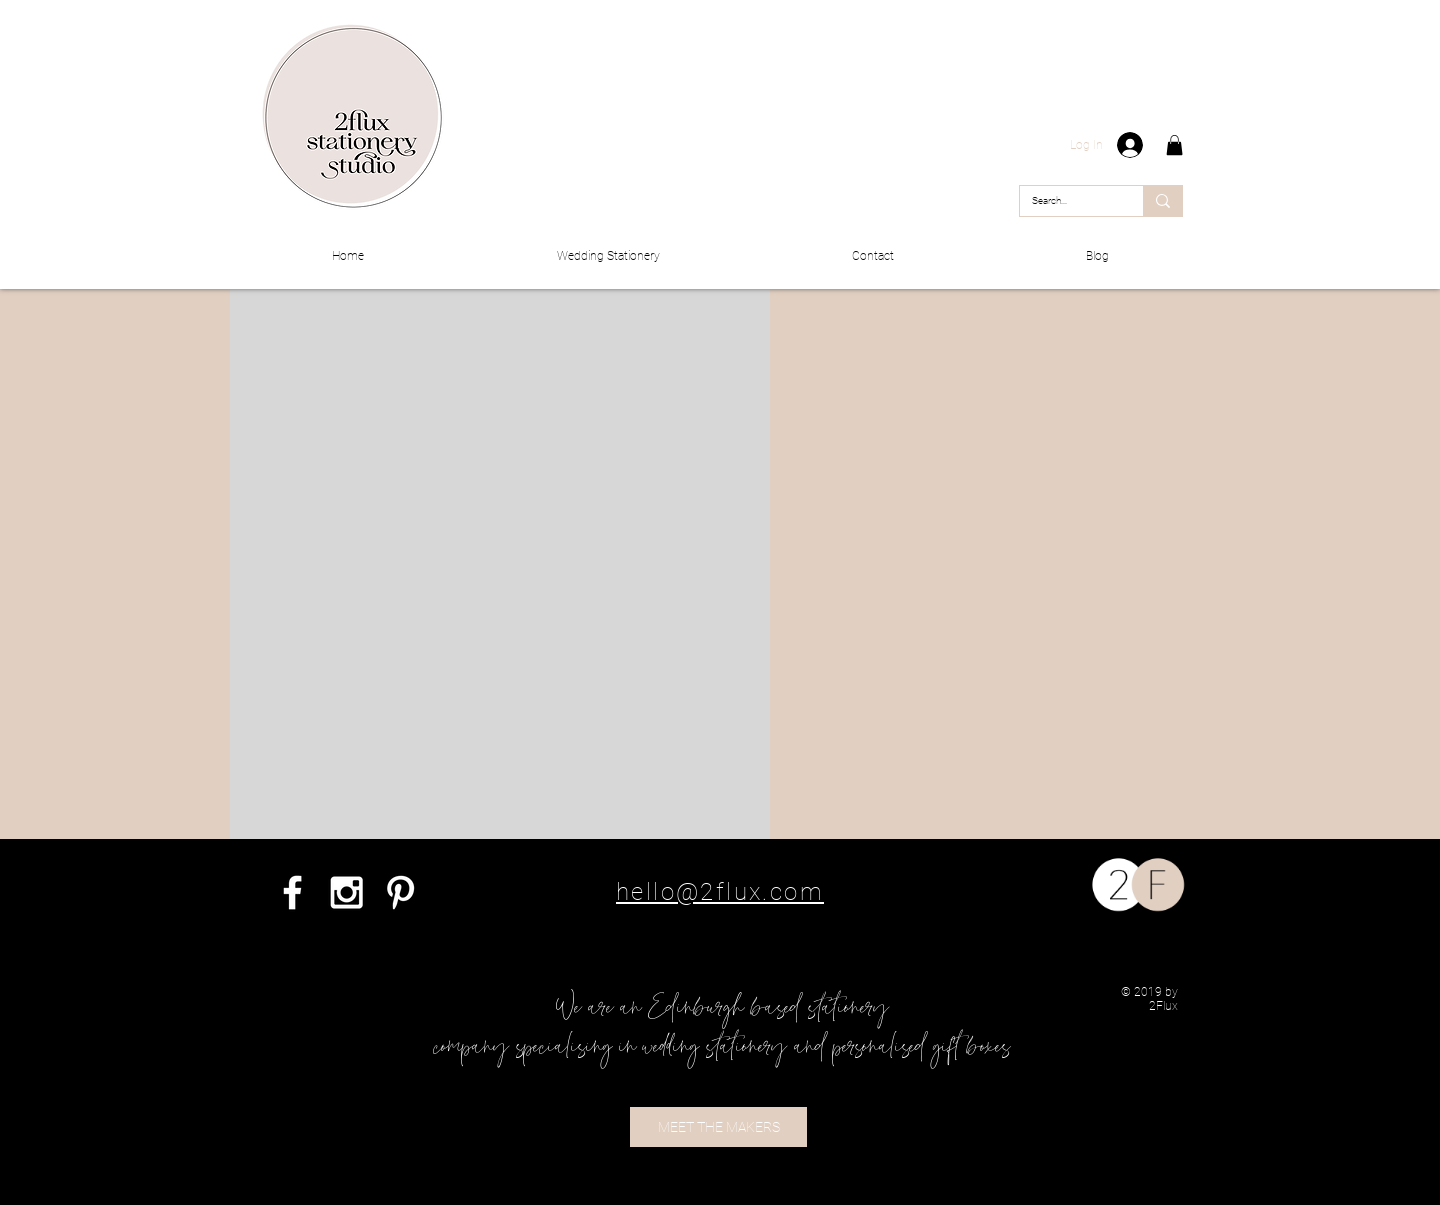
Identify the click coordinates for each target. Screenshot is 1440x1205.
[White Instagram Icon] (346, 892)
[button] (1174, 145)
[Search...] (1066, 201)
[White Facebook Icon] (292, 892)
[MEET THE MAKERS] (718, 1127)
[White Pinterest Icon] (400, 892)
